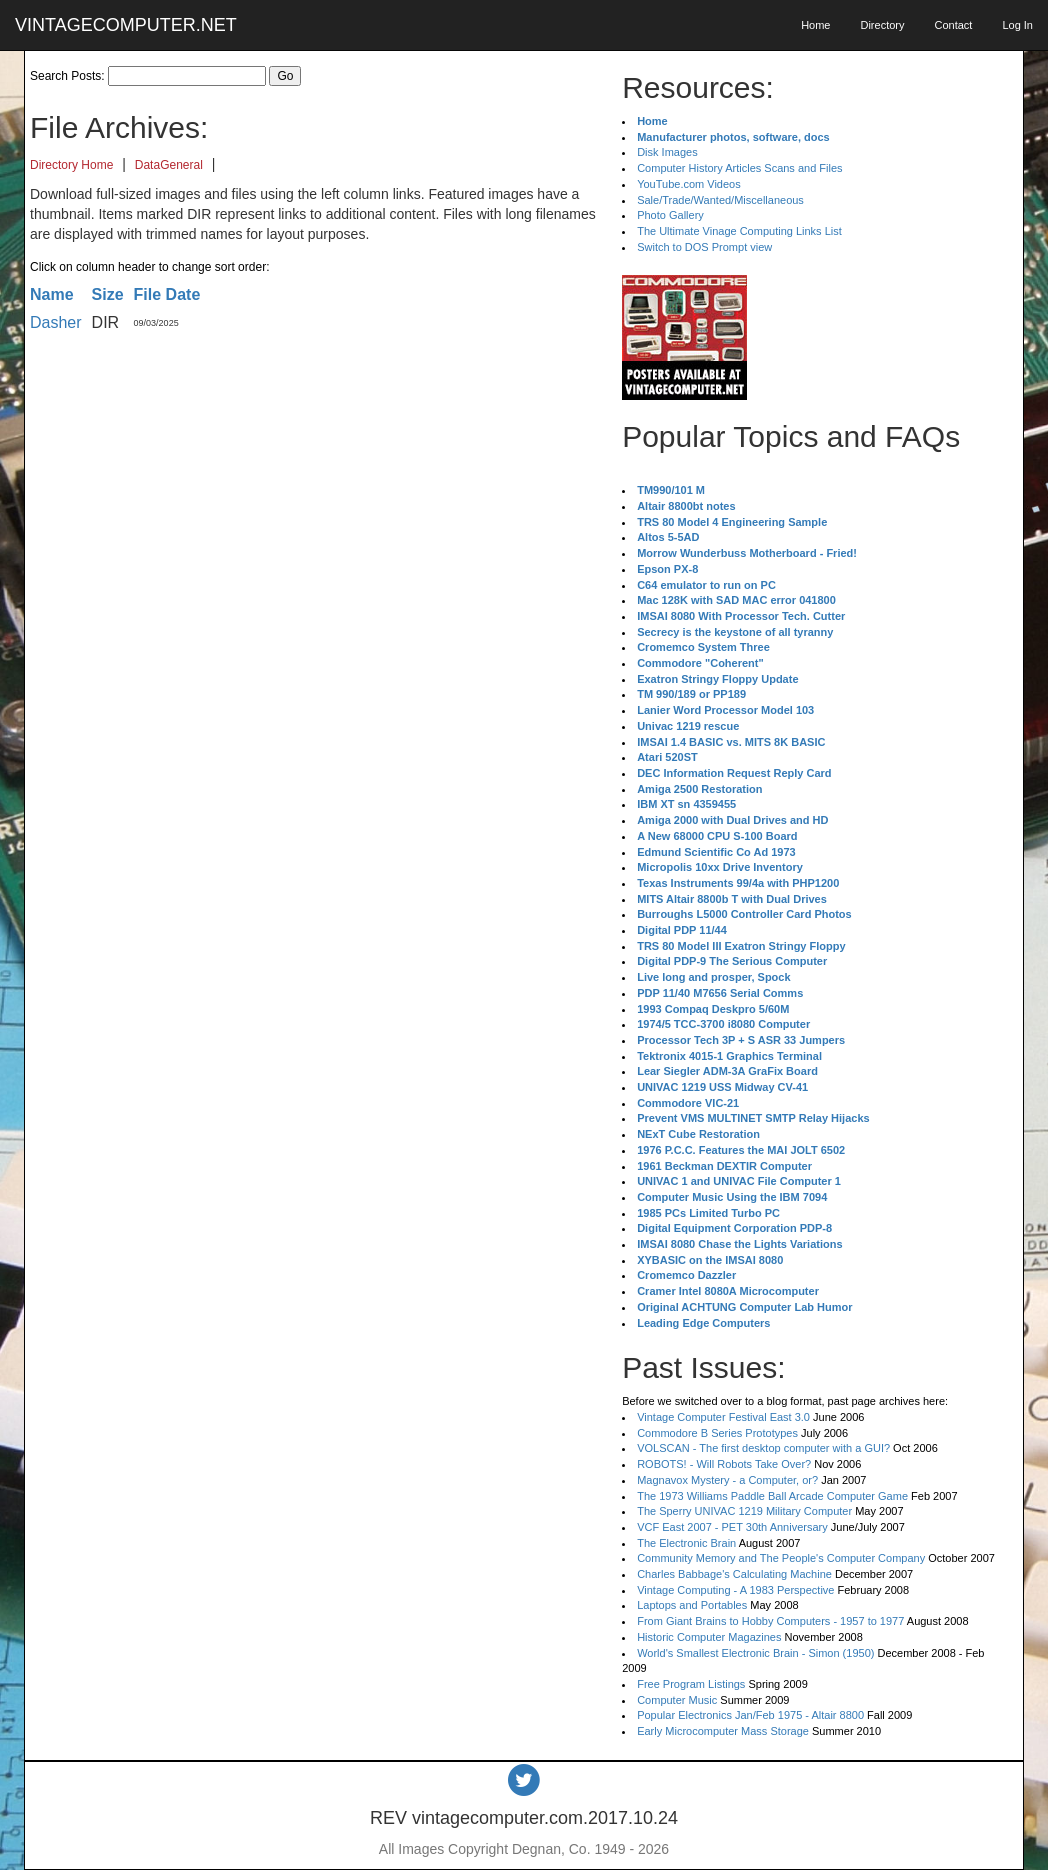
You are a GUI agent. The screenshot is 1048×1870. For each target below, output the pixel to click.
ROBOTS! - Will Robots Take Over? (724, 1464)
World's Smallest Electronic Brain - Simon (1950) (755, 1653)
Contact (953, 25)
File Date (167, 294)
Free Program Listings (691, 1684)
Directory (882, 25)
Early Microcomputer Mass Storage (723, 1731)
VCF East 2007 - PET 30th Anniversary (732, 1527)
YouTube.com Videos (689, 184)
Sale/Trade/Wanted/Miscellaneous (720, 200)
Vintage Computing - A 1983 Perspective (735, 1590)
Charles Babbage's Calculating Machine (734, 1574)
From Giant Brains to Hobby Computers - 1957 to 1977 (770, 1621)
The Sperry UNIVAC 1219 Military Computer (744, 1511)
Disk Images (667, 152)
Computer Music (677, 1700)
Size (108, 294)
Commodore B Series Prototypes (717, 1433)
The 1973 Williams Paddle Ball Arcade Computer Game (772, 1496)
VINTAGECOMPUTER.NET (126, 25)
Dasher (56, 322)
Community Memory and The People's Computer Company (781, 1558)
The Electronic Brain (686, 1543)
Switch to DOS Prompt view (704, 247)
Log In (1017, 25)
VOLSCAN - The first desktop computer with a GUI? (763, 1448)
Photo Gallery (670, 215)
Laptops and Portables (692, 1605)
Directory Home (71, 165)
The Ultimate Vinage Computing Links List (739, 231)
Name (52, 294)
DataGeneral (169, 165)
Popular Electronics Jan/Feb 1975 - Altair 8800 (750, 1715)
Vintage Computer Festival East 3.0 (723, 1417)
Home (815, 25)
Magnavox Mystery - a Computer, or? (727, 1480)
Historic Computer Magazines (709, 1637)
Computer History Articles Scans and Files (739, 168)
